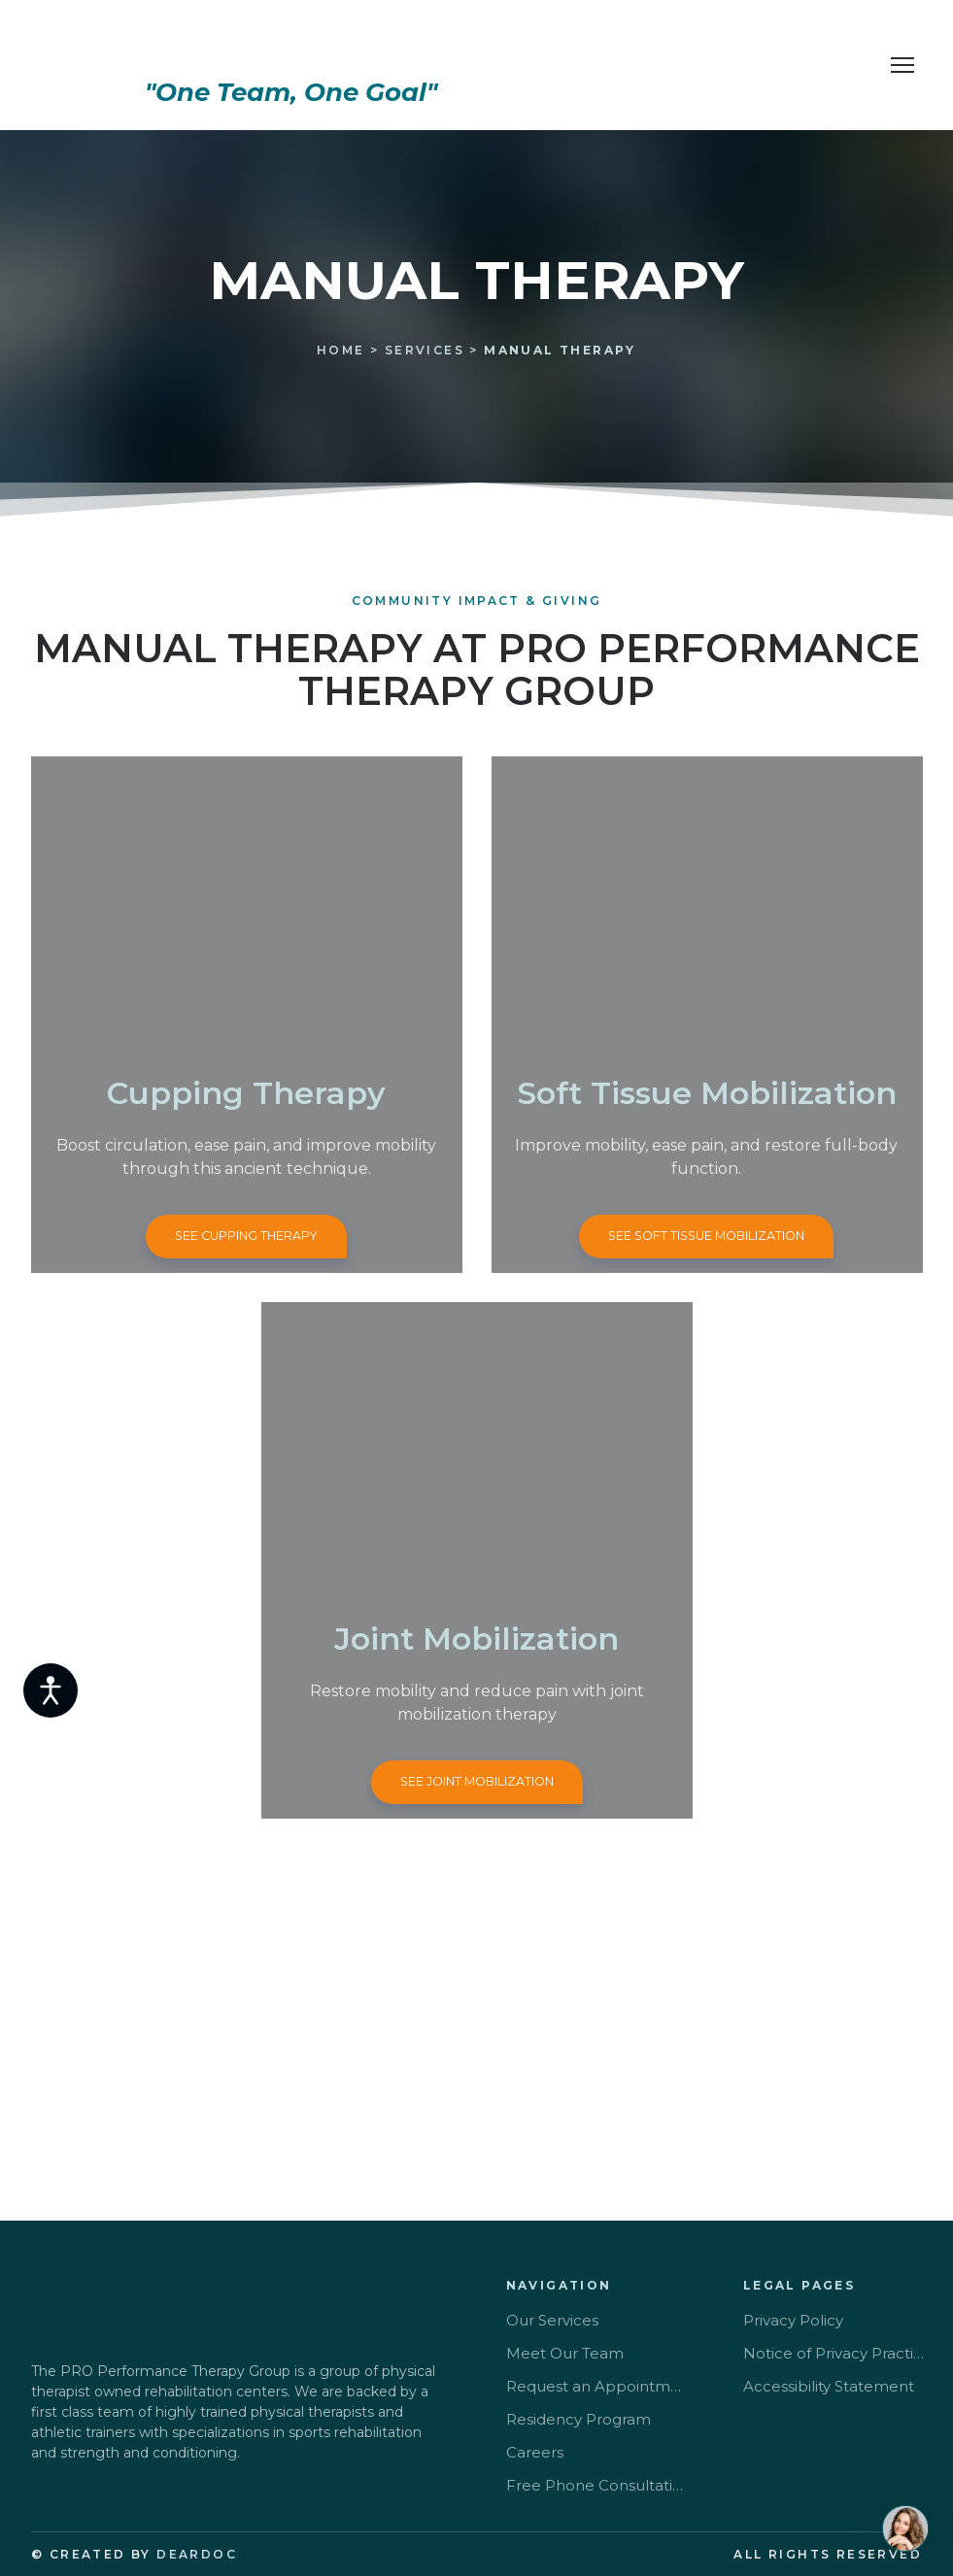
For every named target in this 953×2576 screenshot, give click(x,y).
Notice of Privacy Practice (835, 2353)
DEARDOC (196, 2554)
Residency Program (578, 2419)
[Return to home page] (291, 44)
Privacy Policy (793, 2320)
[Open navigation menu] (902, 65)
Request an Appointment (598, 2386)
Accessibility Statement (828, 2386)
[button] (246, 1236)
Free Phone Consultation (598, 2485)
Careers (534, 2452)
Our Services (552, 2320)
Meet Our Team (565, 2353)
